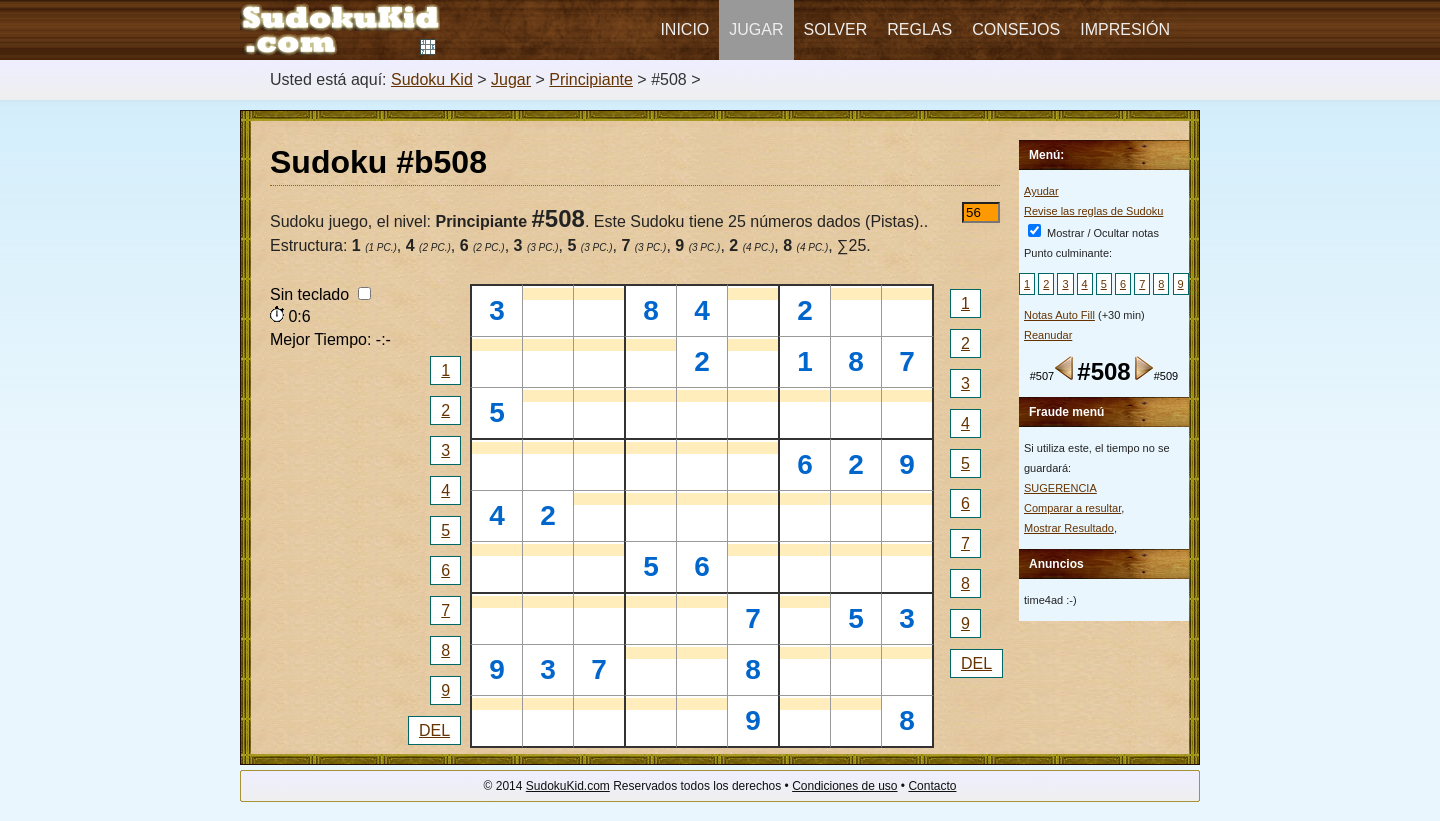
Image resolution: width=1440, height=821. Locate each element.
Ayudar (1041, 191)
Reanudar (1048, 335)
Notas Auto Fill (1059, 315)
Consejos (1016, 29)
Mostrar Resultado (1069, 528)
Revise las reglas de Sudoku (1093, 211)
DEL (434, 730)
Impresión (1125, 29)
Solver (836, 29)
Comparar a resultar (1072, 508)
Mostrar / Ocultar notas (1093, 233)
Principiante (591, 79)
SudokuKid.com (568, 786)
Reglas (919, 29)
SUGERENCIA (1060, 488)
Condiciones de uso (844, 786)
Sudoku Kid (432, 79)
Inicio (684, 29)
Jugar (756, 29)
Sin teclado (320, 294)
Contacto (932, 786)
